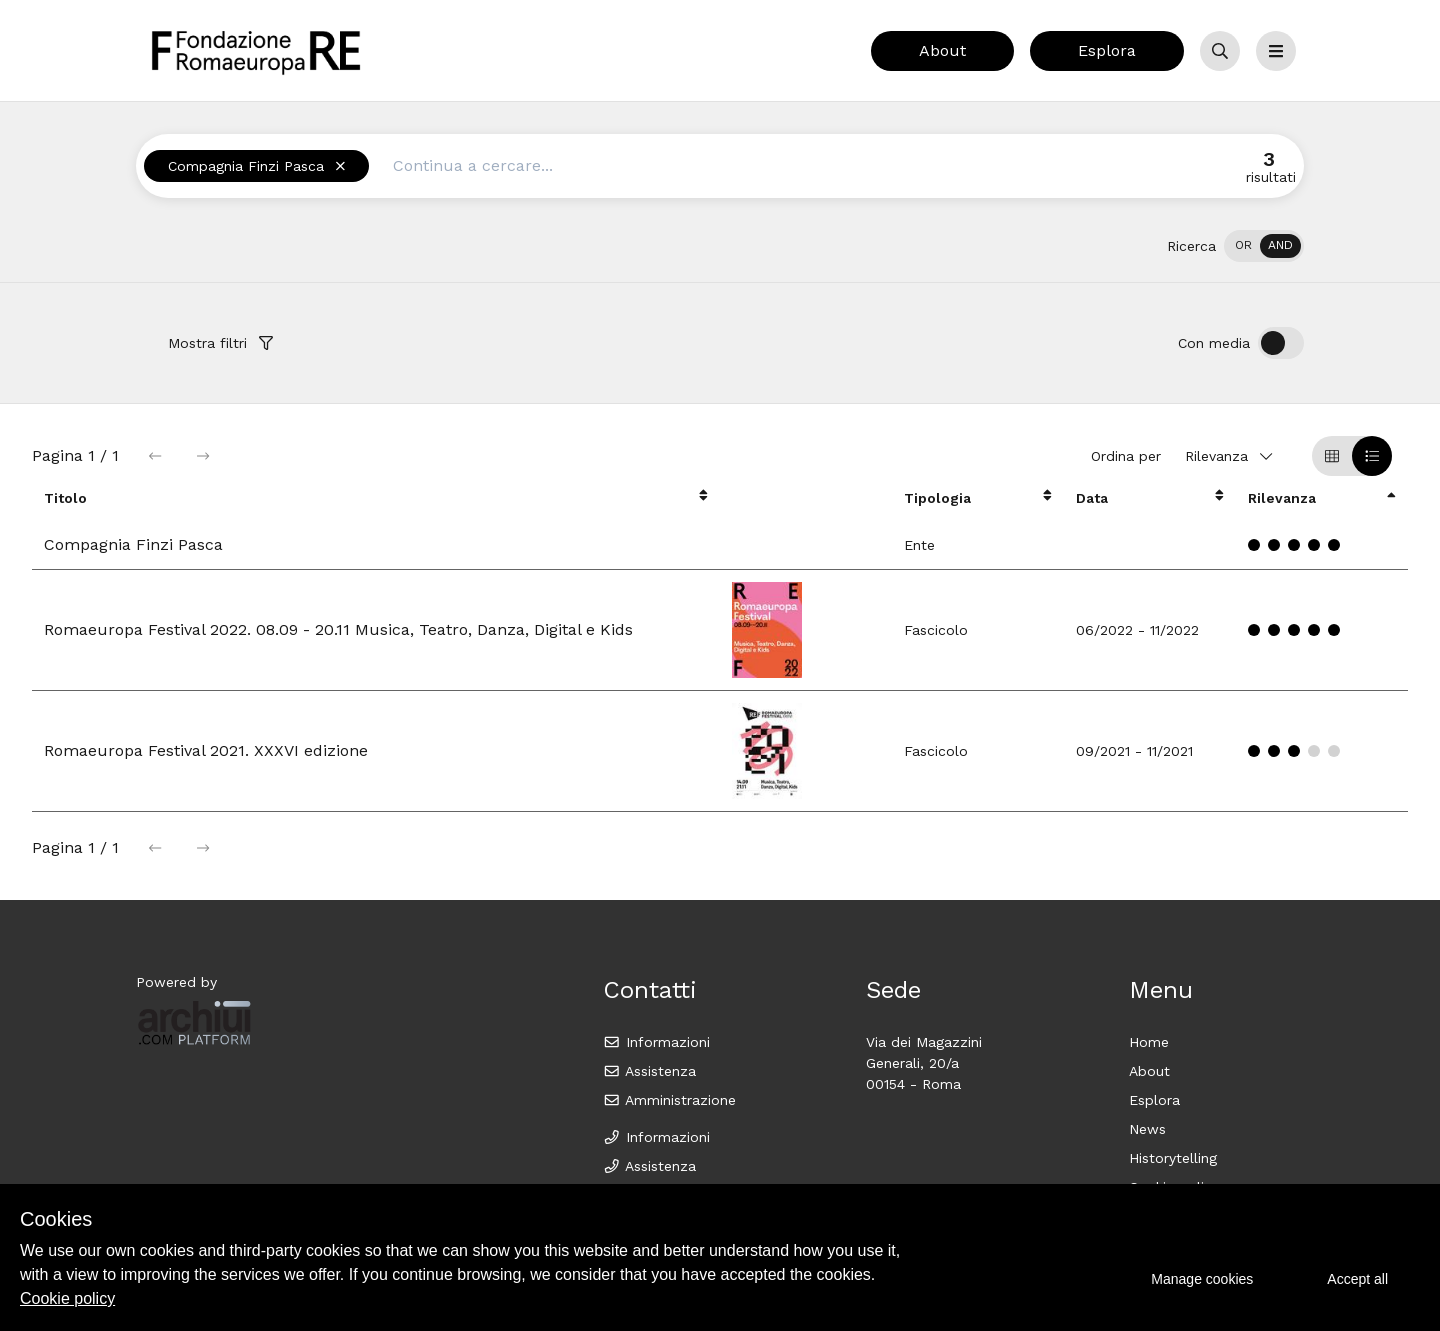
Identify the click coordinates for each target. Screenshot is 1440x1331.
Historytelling (1173, 1158)
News (1147, 1129)
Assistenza (649, 1071)
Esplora (1107, 50)
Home (1149, 1042)
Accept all (1357, 1279)
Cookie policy (67, 1298)
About (942, 50)
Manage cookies (1202, 1279)
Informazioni (656, 1042)
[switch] (1264, 246)
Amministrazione (669, 1100)
